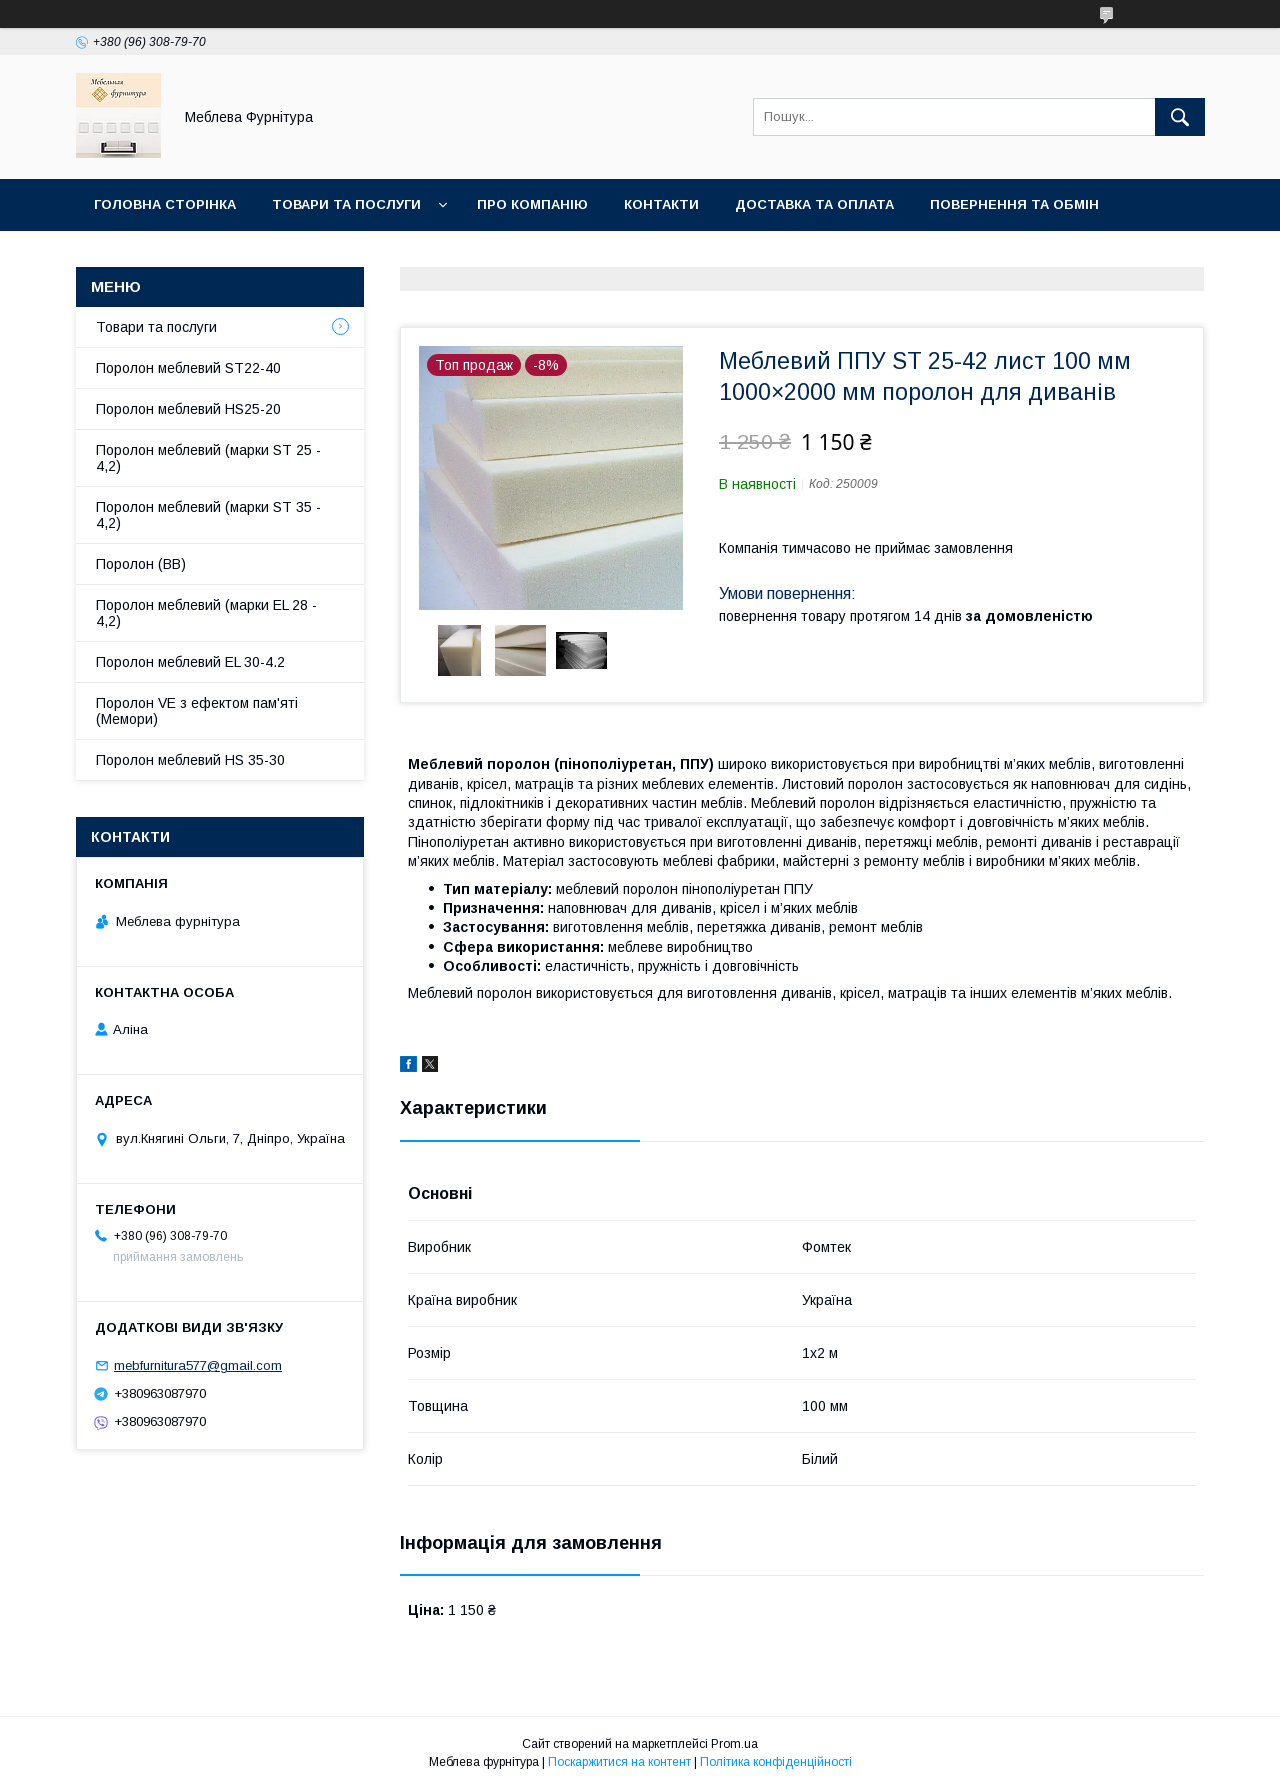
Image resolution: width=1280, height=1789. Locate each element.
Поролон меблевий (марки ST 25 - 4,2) (208, 458)
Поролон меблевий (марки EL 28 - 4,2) (206, 613)
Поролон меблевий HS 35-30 (190, 760)
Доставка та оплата (814, 204)
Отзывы (126, 256)
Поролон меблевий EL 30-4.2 (190, 662)
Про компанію (532, 204)
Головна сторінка (165, 204)
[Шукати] (1180, 117)
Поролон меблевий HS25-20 (188, 409)
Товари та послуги (346, 204)
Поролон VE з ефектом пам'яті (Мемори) (197, 711)
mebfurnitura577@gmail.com (198, 1365)
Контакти (661, 204)
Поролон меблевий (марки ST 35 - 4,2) (208, 515)
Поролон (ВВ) (141, 564)
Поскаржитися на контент (619, 1762)
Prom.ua (734, 1744)
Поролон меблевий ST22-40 (188, 368)
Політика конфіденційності (776, 1762)
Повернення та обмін (1014, 204)
